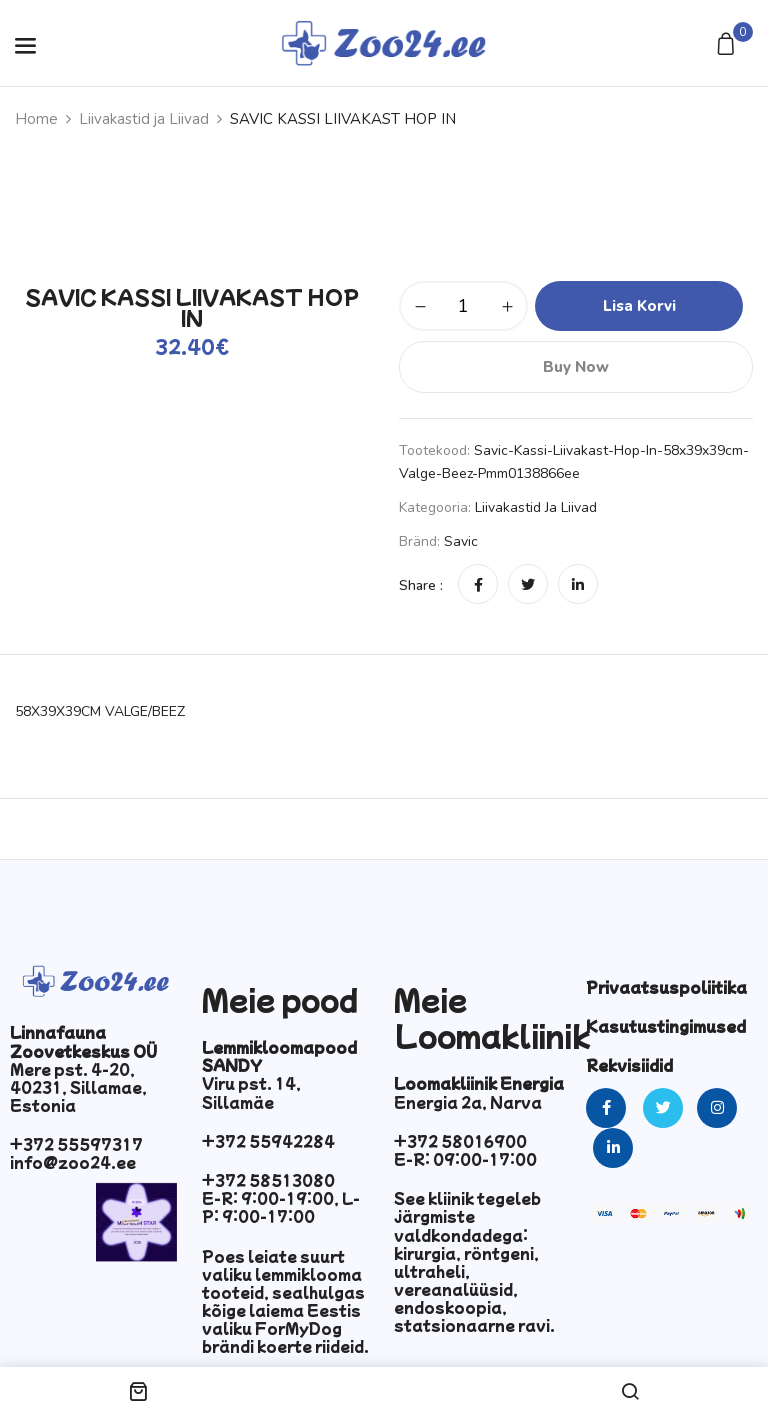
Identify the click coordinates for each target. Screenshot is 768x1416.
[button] (728, 45)
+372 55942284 (268, 1141)
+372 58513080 (268, 1180)
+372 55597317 (76, 1144)
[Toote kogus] (463, 306)
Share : (421, 585)
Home (36, 119)
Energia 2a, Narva (468, 1102)
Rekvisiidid (629, 1065)
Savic (461, 541)
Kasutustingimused (666, 1026)
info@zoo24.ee (73, 1162)
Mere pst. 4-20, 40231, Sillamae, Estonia (78, 1087)
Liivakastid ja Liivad (144, 119)
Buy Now (576, 367)
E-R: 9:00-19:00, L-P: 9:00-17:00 (281, 1207)
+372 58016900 (460, 1141)
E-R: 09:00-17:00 (465, 1159)
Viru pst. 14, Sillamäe (251, 1092)
